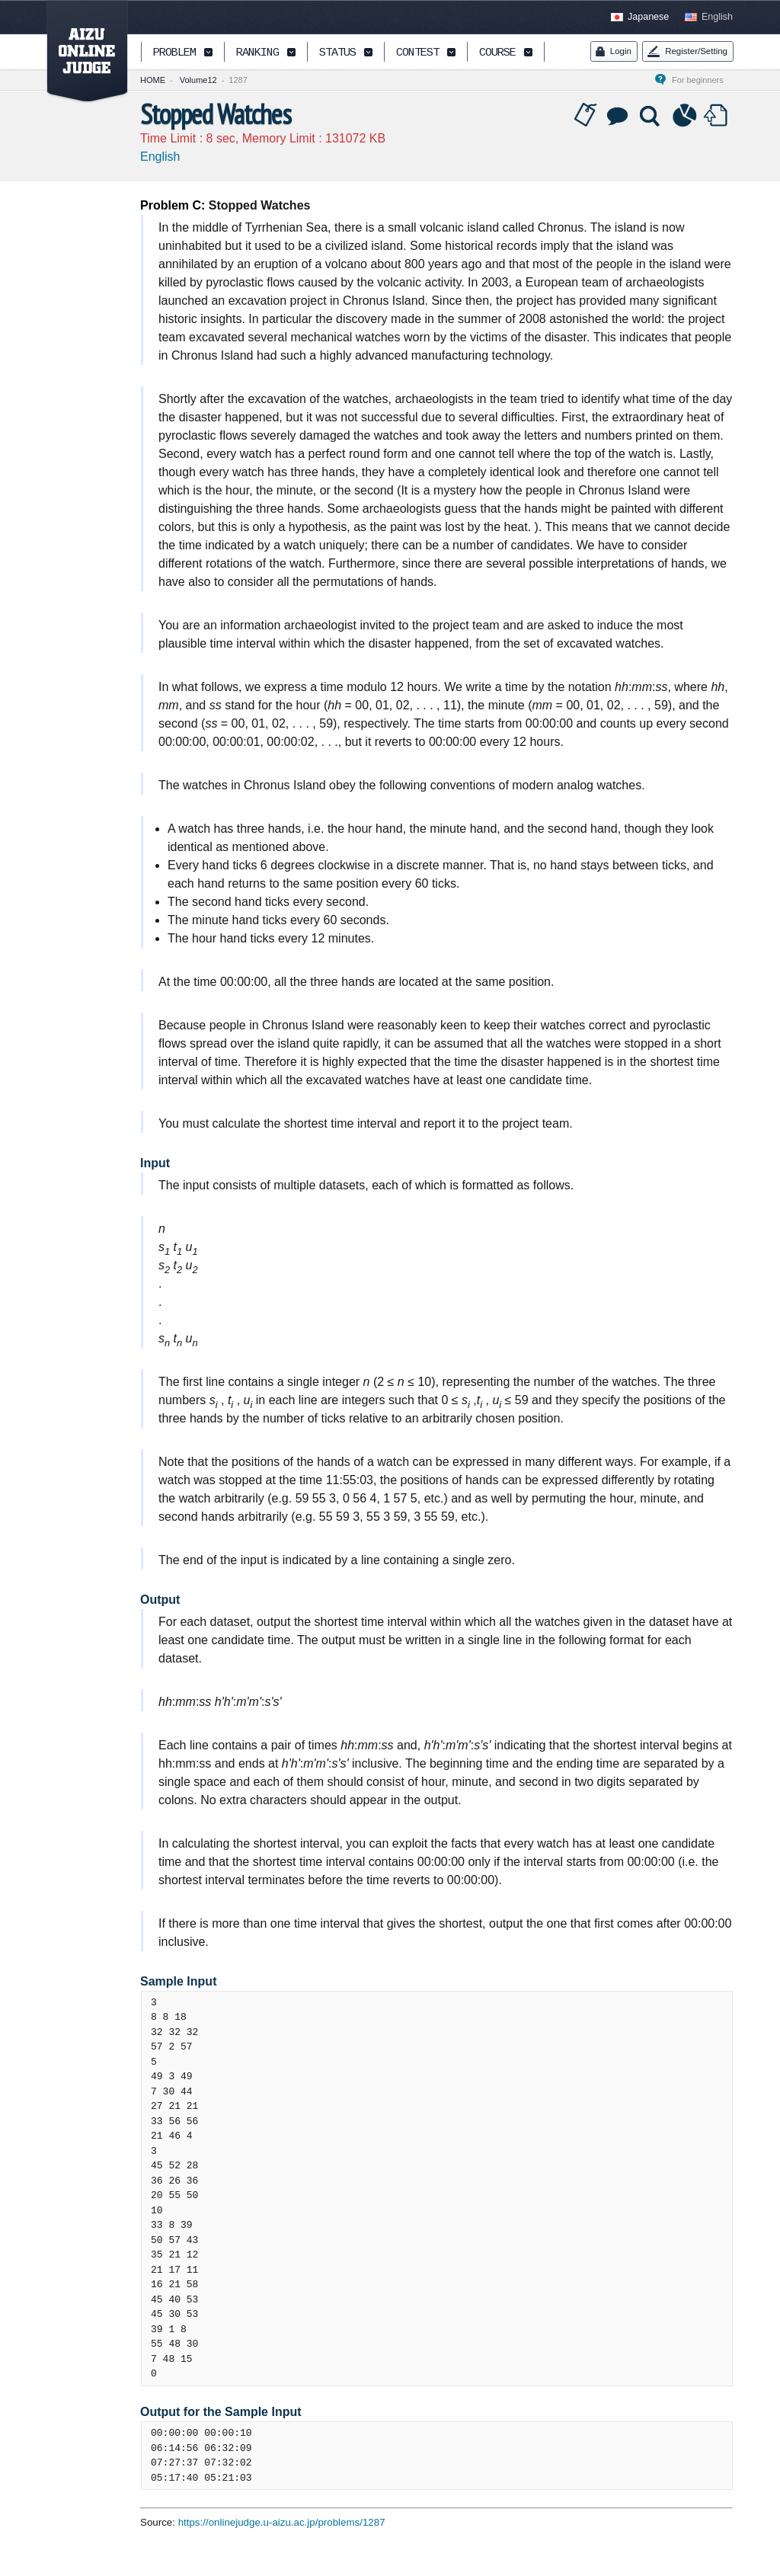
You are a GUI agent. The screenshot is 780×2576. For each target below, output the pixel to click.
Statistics (685, 116)
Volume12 (198, 80)
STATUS (337, 52)
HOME (152, 80)
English (717, 16)
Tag (586, 116)
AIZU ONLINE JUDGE (79, 52)
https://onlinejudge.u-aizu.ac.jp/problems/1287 (281, 2522)
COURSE (497, 52)
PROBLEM (174, 52)
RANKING (257, 52)
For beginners (702, 80)
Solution (651, 116)
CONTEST (417, 52)
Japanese (648, 16)
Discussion (618, 116)
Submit (717, 116)
